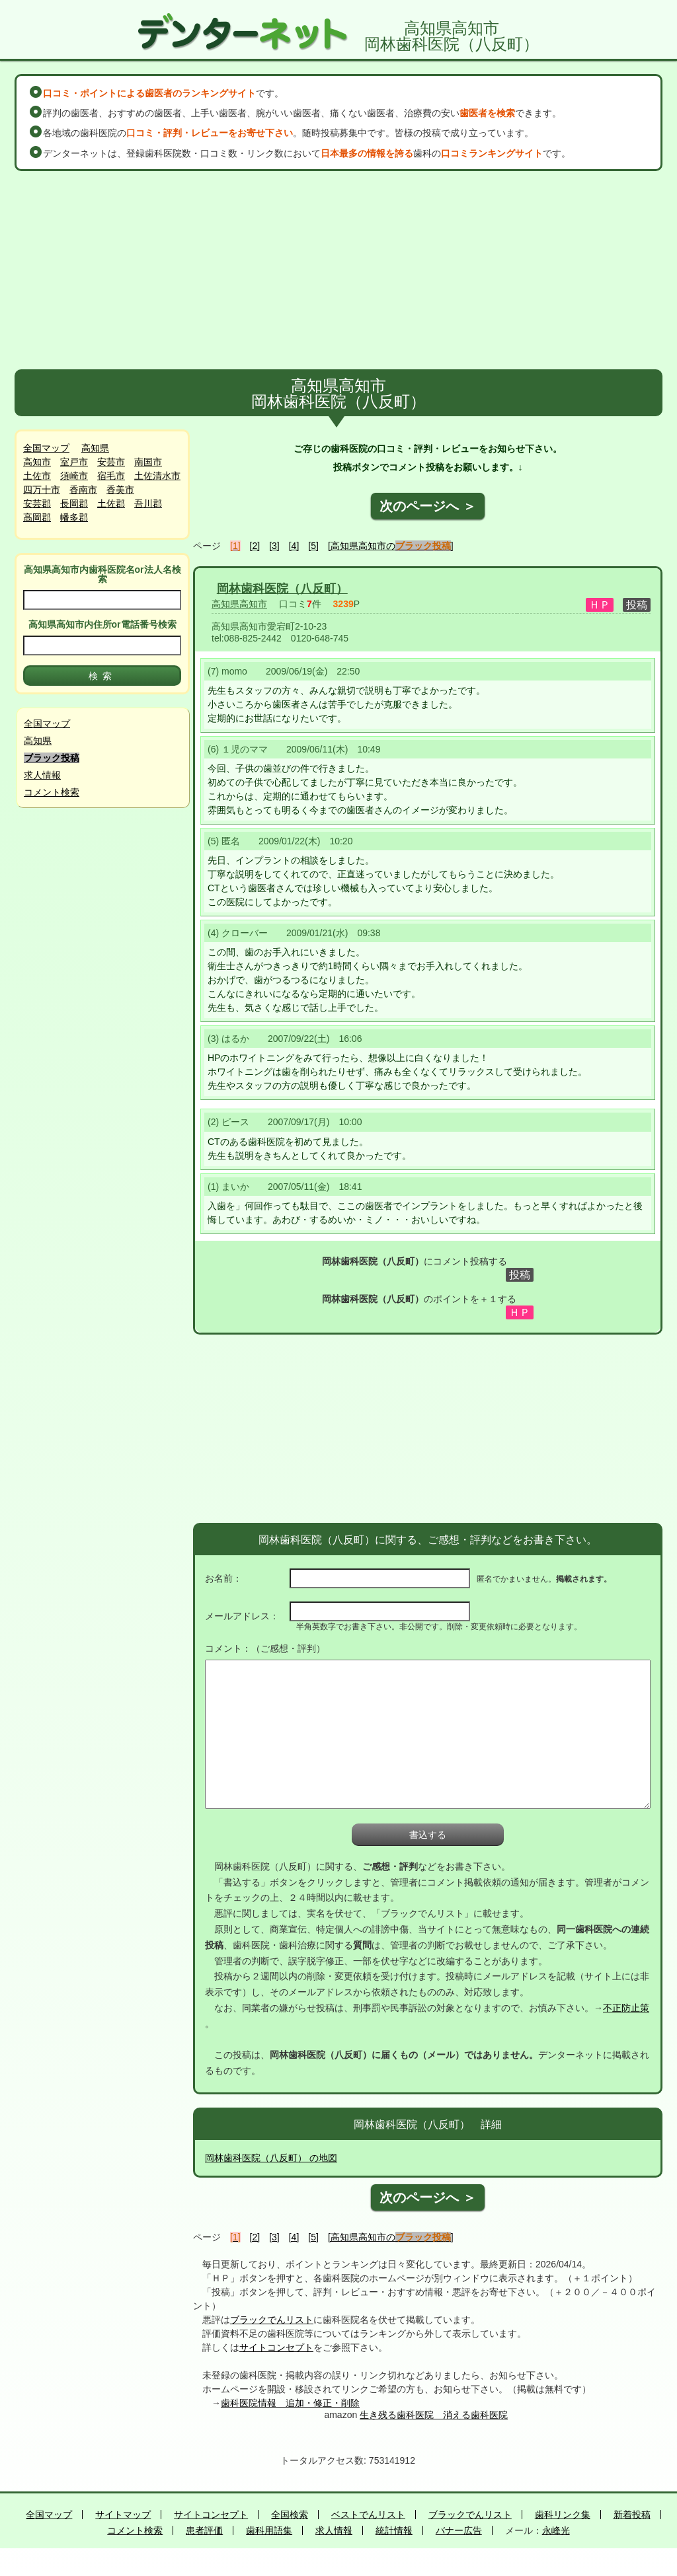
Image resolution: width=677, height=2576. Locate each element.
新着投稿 (632, 2514)
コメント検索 (51, 792)
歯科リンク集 (562, 2514)
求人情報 (42, 775)
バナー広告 (459, 2530)
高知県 (95, 448)
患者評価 (204, 2530)
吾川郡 (148, 503)
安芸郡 (37, 503)
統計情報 (394, 2530)
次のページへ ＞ (427, 506)
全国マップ (46, 448)
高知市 (37, 462)
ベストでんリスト (368, 2514)
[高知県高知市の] (391, 545)
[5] (313, 545)
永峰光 (556, 2530)
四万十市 (41, 489)
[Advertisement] (338, 270)
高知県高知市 (239, 604)
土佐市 (37, 475)
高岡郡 (37, 517)
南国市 (148, 462)
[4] (294, 545)
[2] (255, 545)
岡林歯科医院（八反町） (282, 588)
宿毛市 (111, 475)
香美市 (120, 489)
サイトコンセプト (276, 2347)
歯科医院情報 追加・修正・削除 (290, 2403)
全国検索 (289, 2514)
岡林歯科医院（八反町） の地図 (271, 2157)
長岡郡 (74, 503)
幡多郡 (74, 517)
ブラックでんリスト (271, 2319)
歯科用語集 (269, 2530)
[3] (274, 545)
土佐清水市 (157, 475)
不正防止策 (626, 2008)
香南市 (83, 489)
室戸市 (74, 462)
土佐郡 (111, 503)
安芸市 (111, 462)
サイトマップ (123, 2514)
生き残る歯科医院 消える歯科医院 (434, 2414)
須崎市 (74, 475)
